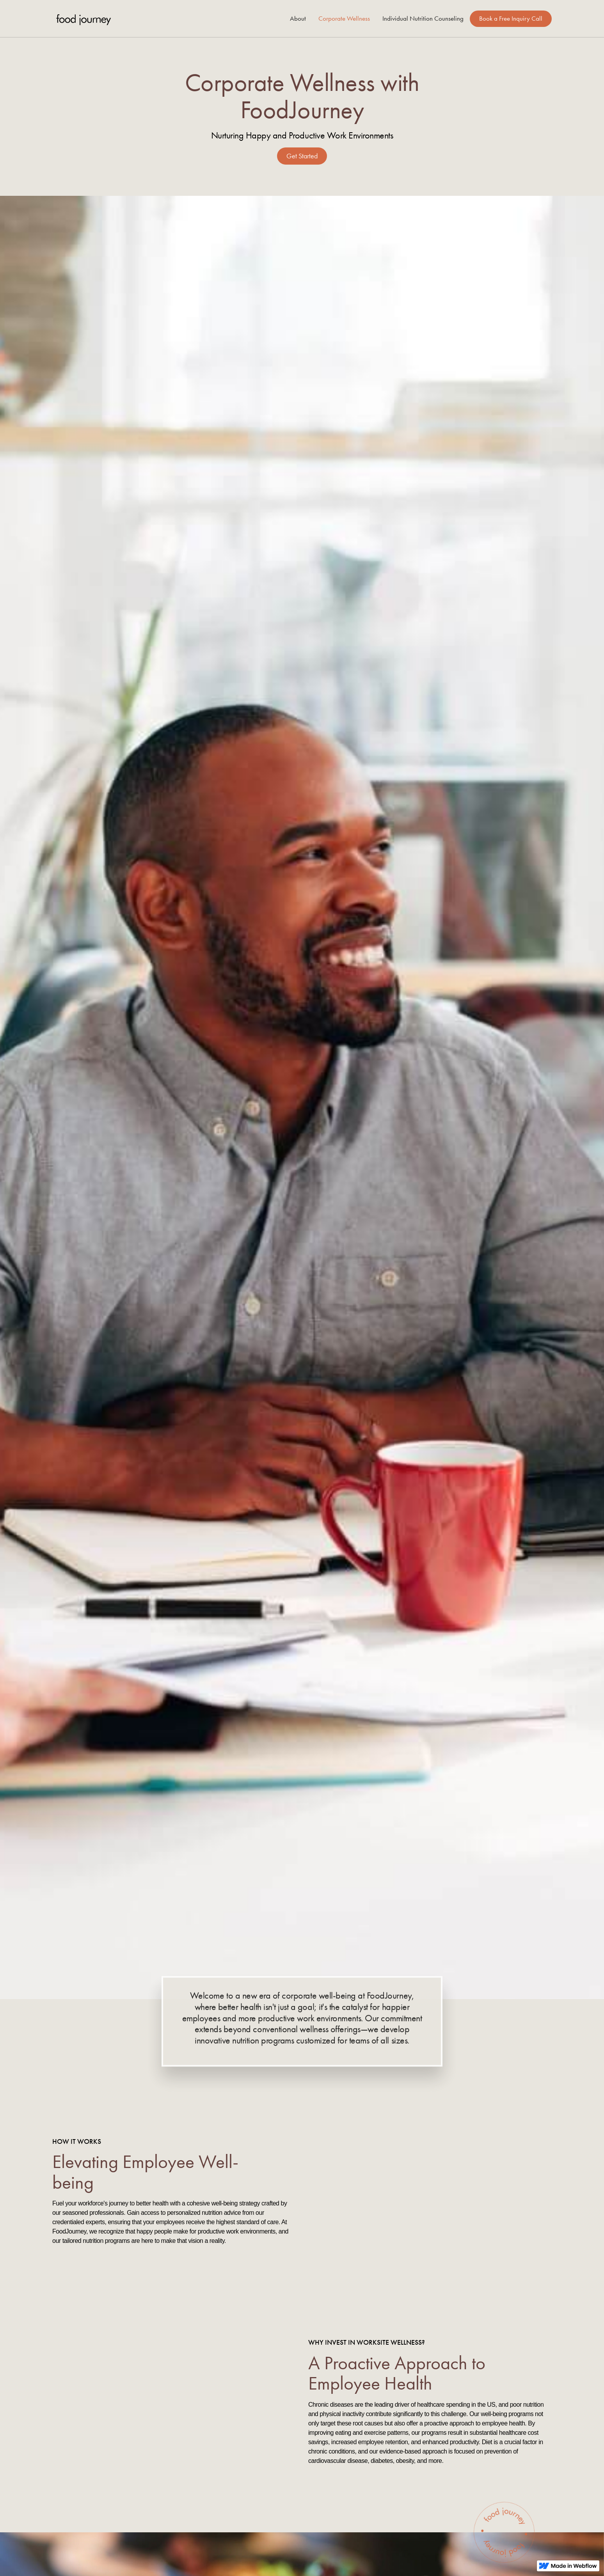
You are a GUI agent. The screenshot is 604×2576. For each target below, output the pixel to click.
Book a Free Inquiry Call (510, 18)
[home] (83, 18)
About (298, 18)
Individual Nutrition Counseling (423, 18)
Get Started (302, 156)
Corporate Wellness (344, 18)
